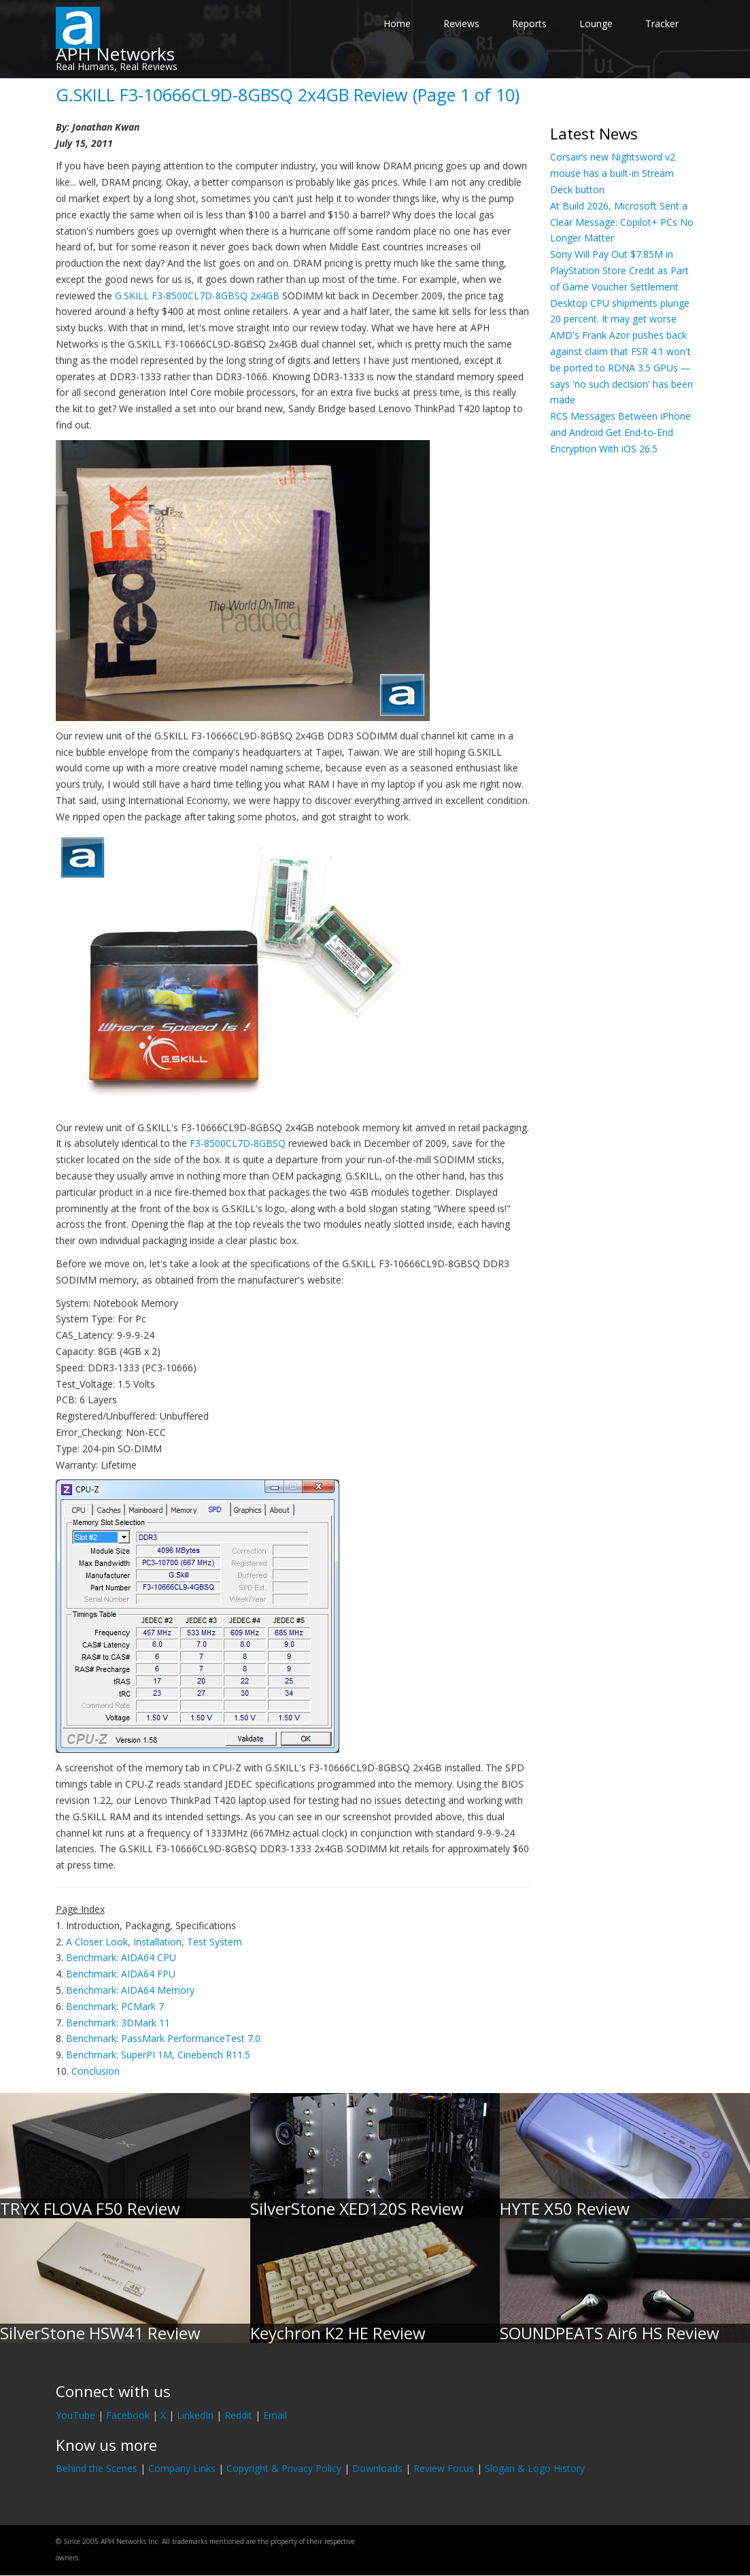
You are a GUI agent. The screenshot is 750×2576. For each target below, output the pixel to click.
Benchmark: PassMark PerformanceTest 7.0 (163, 2038)
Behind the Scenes (96, 2468)
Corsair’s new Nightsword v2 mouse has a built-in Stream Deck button (612, 173)
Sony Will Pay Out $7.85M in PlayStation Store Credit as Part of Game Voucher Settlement (619, 270)
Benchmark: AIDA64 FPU (120, 1973)
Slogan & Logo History (535, 2468)
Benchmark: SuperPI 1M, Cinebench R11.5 (158, 2054)
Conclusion (95, 2070)
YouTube (75, 2415)
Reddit (238, 2415)
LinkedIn (195, 2415)
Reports (529, 23)
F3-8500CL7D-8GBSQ (238, 1143)
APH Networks (115, 53)
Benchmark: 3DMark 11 (118, 2022)
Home (397, 23)
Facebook (128, 2415)
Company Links (182, 2468)
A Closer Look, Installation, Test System (154, 1941)
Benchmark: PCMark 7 (115, 2006)
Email (275, 2415)
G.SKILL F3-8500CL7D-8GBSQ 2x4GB (197, 295)
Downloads (377, 2468)
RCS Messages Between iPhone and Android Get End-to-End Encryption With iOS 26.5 (620, 432)
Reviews (461, 23)
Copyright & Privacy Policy (283, 2468)
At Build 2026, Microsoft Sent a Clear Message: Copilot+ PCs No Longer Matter (622, 222)
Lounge (596, 23)
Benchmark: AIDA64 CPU (121, 1957)
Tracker (662, 23)
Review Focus (443, 2468)
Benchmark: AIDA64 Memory (130, 1990)
